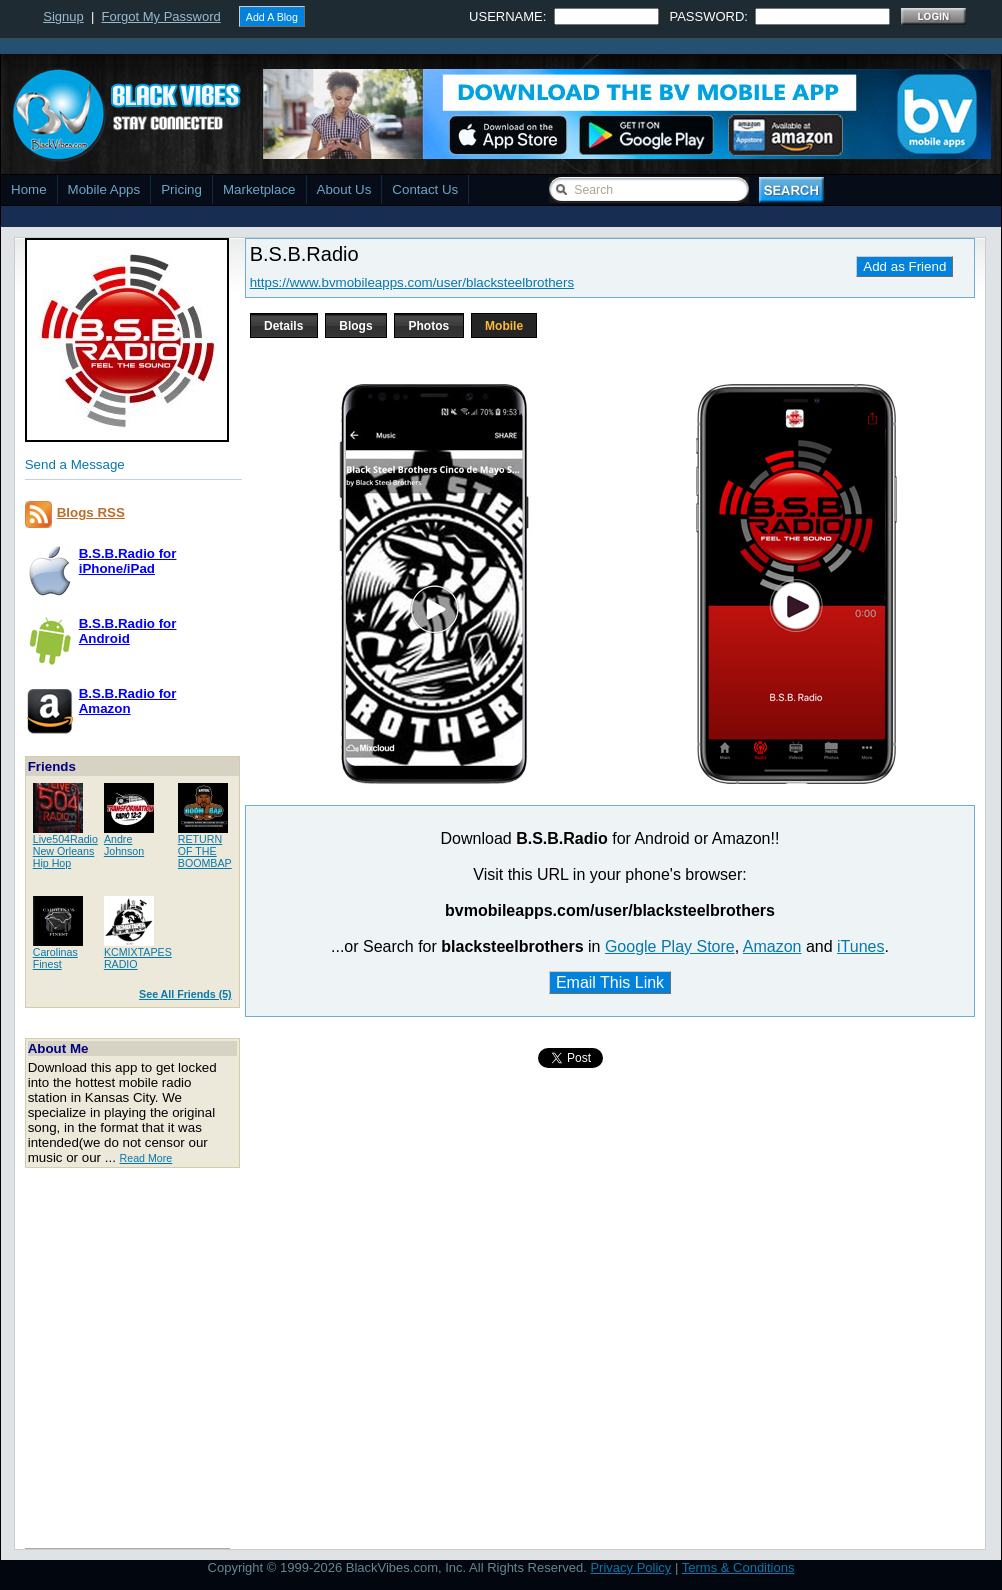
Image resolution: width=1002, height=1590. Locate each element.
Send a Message (75, 464)
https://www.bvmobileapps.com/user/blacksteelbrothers (412, 282)
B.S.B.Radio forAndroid (128, 631)
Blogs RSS (91, 512)
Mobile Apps (104, 189)
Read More (146, 1158)
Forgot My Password (161, 16)
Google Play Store (670, 946)
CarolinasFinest (55, 958)
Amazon (772, 946)
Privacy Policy (630, 1567)
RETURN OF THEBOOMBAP (205, 851)
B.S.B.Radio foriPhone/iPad (128, 561)
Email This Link (610, 982)
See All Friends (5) (185, 994)
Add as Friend (904, 266)
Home (29, 189)
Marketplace (259, 189)
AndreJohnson (124, 845)
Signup (63, 16)
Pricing (181, 189)
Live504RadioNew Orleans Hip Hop (65, 851)
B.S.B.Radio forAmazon (128, 701)
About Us (344, 189)
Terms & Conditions (738, 1567)
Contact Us (425, 189)
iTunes (860, 946)
